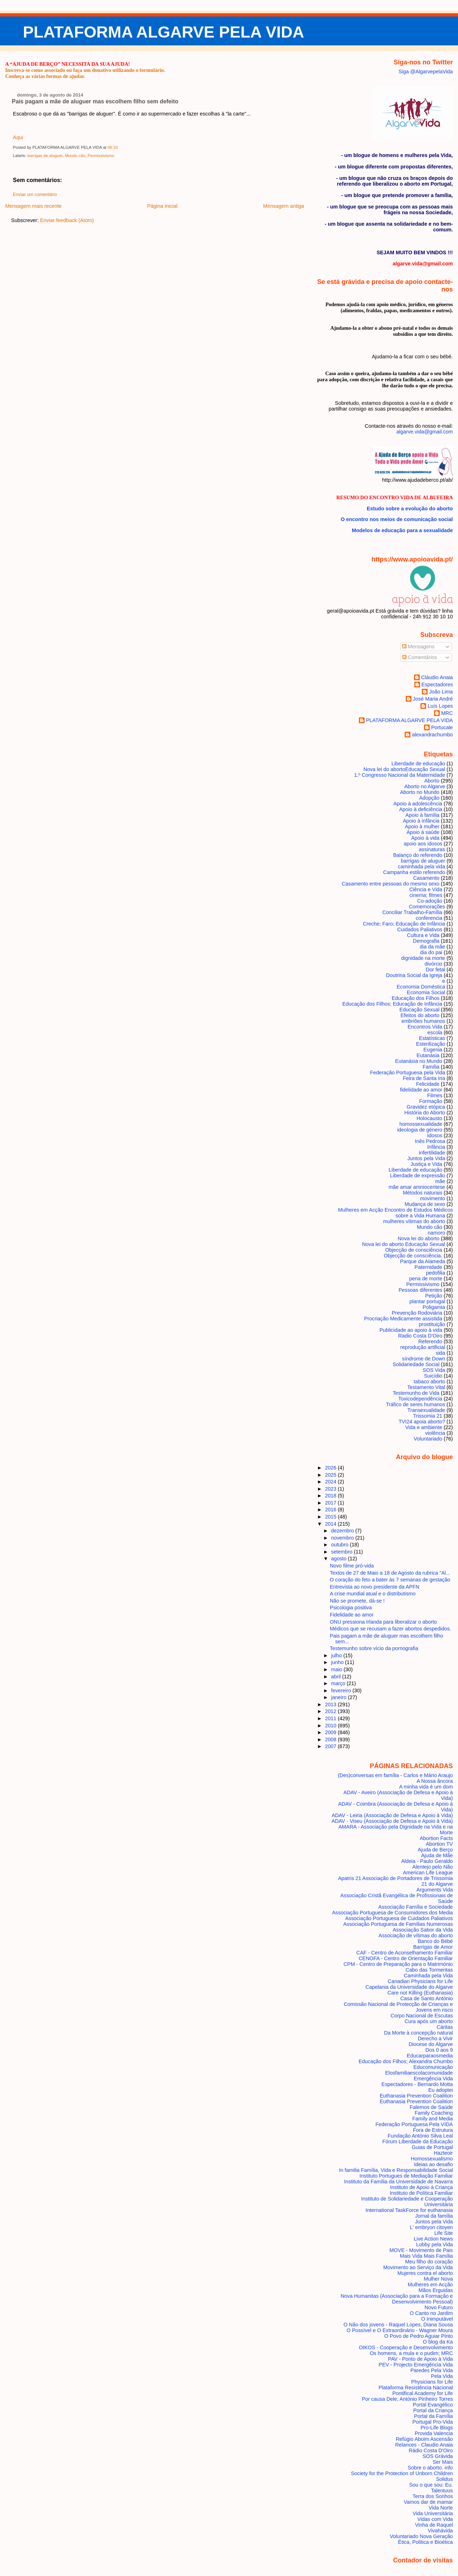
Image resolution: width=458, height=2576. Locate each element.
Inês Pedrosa (430, 1141)
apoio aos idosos (423, 844)
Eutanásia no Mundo (418, 1061)
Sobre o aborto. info (430, 2467)
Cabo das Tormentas (429, 1970)
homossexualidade (420, 1124)
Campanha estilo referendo (414, 872)
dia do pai (431, 952)
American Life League (428, 1872)
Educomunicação (433, 2067)
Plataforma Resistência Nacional (416, 2387)
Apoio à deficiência (421, 809)
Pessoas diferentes (420, 1290)
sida (440, 1353)
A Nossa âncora (434, 1781)
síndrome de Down (423, 1358)
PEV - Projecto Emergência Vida (416, 2365)
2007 (331, 1746)
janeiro (339, 1697)
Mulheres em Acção (430, 2284)
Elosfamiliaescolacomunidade (419, 2073)
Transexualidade (426, 1410)
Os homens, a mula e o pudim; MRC (411, 2353)
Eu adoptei (440, 2090)
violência (435, 1433)
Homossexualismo (432, 2159)
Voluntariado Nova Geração (421, 2536)
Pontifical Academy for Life (422, 2393)
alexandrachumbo (432, 734)
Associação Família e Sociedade (415, 1907)
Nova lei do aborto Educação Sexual (403, 1244)
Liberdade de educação (418, 763)
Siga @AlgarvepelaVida (426, 71)
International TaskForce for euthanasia (409, 2210)
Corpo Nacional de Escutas (422, 2015)
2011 (331, 1718)
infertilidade (432, 1152)
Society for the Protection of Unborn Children (402, 2473)
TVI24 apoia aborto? (422, 1421)
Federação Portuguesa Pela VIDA (414, 2124)
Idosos (434, 1135)
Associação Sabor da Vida (423, 1930)
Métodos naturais (422, 1193)
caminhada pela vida (421, 866)
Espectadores (437, 684)
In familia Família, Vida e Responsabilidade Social (396, 2170)
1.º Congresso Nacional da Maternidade (399, 775)
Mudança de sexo (425, 1204)
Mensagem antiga (283, 206)
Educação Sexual (419, 1009)
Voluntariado (428, 1439)
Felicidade (427, 1084)
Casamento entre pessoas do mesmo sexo (390, 884)
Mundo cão (75, 155)
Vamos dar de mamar (428, 2502)
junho (338, 1662)
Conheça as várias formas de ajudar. (45, 76)
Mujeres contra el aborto (425, 2273)
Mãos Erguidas (436, 2290)
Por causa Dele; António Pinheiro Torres (407, 2399)
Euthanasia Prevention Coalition (416, 2096)
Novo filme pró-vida (352, 1566)
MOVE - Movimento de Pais (421, 2250)
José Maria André (433, 699)
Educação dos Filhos (415, 998)
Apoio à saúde (422, 832)
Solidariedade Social (416, 1364)
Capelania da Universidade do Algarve (409, 1987)
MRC (447, 713)
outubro (340, 1544)
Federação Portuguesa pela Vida (407, 1072)
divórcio (433, 964)
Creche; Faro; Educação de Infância (404, 924)
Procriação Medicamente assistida (403, 1318)
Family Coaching (434, 2113)
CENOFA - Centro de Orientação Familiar (406, 1958)
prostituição (432, 1324)
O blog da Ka (438, 2342)
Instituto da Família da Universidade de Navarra (398, 2181)
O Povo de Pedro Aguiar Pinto (418, 2336)
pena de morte (425, 1278)
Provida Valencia (434, 2433)
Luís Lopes (440, 706)
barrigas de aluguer (45, 155)
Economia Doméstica (420, 987)
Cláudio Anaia (437, 677)
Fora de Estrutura (433, 2130)
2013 (331, 1704)
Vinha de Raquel (434, 2525)
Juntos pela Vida (426, 1158)
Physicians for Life (432, 2382)
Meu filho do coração (429, 2262)
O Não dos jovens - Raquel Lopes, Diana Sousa (398, 2324)
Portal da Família (433, 2416)
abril (336, 1676)
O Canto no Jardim (431, 2313)
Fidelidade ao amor (352, 1615)
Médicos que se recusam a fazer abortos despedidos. (390, 1629)
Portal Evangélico (433, 2405)
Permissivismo (101, 155)
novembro (343, 1538)
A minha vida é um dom (426, 1787)
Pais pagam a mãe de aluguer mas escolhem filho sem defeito (95, 101)
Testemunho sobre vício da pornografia (374, 1648)
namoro (436, 1233)
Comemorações (427, 906)
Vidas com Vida (435, 2519)
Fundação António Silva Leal (420, 2136)
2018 (331, 1495)
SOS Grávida (438, 2456)
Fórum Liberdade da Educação (417, 2141)
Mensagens (418, 646)
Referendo (430, 1341)
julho (337, 1655)
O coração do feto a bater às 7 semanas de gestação (390, 1580)
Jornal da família (434, 2216)
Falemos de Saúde (431, 2107)
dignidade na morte (423, 958)
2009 (331, 1732)
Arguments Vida (434, 1890)
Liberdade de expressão (417, 1175)
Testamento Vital (426, 1387)
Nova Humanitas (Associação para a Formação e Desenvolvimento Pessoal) (397, 2299)
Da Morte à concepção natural (418, 2033)
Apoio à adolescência (418, 803)
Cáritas (445, 2027)
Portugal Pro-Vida (433, 2422)
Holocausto (429, 1118)
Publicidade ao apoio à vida (410, 1330)
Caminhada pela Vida (428, 1975)
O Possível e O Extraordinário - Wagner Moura (399, 2330)
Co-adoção (429, 901)
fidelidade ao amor (421, 1090)
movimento (432, 1198)
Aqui (18, 137)
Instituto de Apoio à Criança (421, 2187)
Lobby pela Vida (434, 2244)
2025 (331, 1475)
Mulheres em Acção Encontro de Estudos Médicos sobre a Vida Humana (395, 1212)
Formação (430, 1101)
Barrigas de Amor (433, 1947)
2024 (331, 1482)
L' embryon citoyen (431, 2227)
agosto (339, 1558)
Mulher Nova (438, 2279)
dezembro (343, 1531)
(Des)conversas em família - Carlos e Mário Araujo (395, 1775)
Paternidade (428, 1267)
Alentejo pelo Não (432, 1867)
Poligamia (434, 1307)
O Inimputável (437, 2319)
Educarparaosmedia (430, 2056)
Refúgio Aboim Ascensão (424, 2439)
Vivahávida (440, 2530)
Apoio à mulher (422, 826)
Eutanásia (427, 1055)
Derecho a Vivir (435, 2038)
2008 (331, 1739)
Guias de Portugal (432, 2147)
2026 (331, 1468)
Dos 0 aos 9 (439, 2050)
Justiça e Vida (426, 1164)
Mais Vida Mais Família (426, 2256)
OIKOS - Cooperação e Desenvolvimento (406, 2347)
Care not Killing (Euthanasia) (420, 1993)
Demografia (426, 941)
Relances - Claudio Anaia (424, 2445)
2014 (331, 1524)
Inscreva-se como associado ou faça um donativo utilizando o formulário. (85, 70)
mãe (440, 1181)
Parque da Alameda (422, 1261)
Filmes (434, 1095)
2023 (331, 1489)
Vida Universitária (433, 2513)
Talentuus (442, 2490)
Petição (433, 1296)
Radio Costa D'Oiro (420, 1336)
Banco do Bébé (435, 1941)
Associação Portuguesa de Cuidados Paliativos (399, 1918)
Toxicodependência (420, 1399)
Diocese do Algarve (431, 2044)
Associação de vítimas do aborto (416, 1935)
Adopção (429, 798)
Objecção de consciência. (413, 1255)
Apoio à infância (421, 821)
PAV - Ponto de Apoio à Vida (420, 2359)
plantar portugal (427, 1301)
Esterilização (430, 1044)
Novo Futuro (439, 2307)
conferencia (429, 918)
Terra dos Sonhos (433, 2496)
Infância (436, 1147)
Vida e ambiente (424, 1427)
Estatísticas (432, 1038)
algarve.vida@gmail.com (424, 432)
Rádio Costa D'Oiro (431, 2450)
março (339, 1683)
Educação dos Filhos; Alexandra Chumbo (406, 2061)
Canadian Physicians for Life (420, 1981)
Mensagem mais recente (33, 206)
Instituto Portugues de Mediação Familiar (406, 2176)
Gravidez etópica (425, 1107)
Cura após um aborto (429, 2021)
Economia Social (426, 992)
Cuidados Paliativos (419, 929)
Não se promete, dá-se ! (357, 1601)
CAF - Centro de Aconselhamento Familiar (404, 1953)
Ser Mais (443, 2462)
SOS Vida (434, 1370)
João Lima (441, 692)
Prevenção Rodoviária (417, 1313)
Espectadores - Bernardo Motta (417, 2084)
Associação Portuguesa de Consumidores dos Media (392, 1912)
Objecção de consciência (413, 1250)
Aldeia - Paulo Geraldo (427, 1861)
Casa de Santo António (426, 1998)
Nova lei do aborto (419, 1238)
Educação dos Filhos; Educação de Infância (392, 1004)
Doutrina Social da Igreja (414, 975)
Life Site (443, 2233)
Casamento (426, 878)
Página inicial (162, 206)
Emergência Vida (433, 2078)
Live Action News (433, 2239)
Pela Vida (442, 2376)
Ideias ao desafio (433, 2164)
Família (431, 1067)
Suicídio (433, 1376)
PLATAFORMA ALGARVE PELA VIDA (163, 32)
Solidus (444, 2479)
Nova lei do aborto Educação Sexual (404, 769)
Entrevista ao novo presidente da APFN (374, 1587)
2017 (331, 1503)
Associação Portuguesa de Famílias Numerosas (398, 1924)
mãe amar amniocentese (417, 1187)
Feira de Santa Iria (424, 1078)
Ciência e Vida (425, 889)
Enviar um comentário (35, 194)
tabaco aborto (429, 1381)
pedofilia (435, 1273)
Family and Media (432, 2118)
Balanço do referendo (417, 855)
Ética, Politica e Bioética (425, 2542)
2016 (331, 1509)
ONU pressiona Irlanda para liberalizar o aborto (383, 1622)
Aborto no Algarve (424, 786)
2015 (331, 1517)
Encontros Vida (425, 1027)
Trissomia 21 (427, 1416)
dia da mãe (432, 947)
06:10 (112, 147)
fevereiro (341, 1690)
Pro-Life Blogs (436, 2427)
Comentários (419, 657)
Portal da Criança (433, 2410)
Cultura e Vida (423, 935)
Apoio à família (422, 815)
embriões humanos (423, 1021)
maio (337, 1669)
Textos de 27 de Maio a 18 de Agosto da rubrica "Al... (390, 1573)
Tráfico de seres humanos (415, 1404)
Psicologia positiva (351, 1607)
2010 (331, 1725)
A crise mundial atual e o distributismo (373, 1593)
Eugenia (432, 1050)
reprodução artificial (422, 1347)
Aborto (431, 781)
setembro (342, 1552)
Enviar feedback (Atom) (67, 220)
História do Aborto (424, 1112)
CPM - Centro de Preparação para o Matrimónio (398, 1964)
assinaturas (432, 849)
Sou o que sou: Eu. (431, 2485)
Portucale (442, 727)
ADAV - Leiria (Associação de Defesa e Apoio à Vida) (392, 1815)
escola (435, 1032)
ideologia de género (419, 1130)
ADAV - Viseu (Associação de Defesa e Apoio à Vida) (392, 1821)
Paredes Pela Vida (431, 2370)
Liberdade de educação (415, 1170)
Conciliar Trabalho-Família (412, 912)
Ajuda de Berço (435, 1850)
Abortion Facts (436, 1838)
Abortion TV (439, 1844)
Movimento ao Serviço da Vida (418, 2267)
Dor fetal (435, 969)
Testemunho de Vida (416, 1393)
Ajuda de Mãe (437, 1855)
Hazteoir (443, 2153)
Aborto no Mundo (419, 792)
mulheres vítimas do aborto (414, 1221)
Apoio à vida (425, 838)
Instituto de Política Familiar (421, 2193)
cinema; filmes (425, 895)
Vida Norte (441, 2508)
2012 (331, 1711)
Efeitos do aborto (420, 1015)
